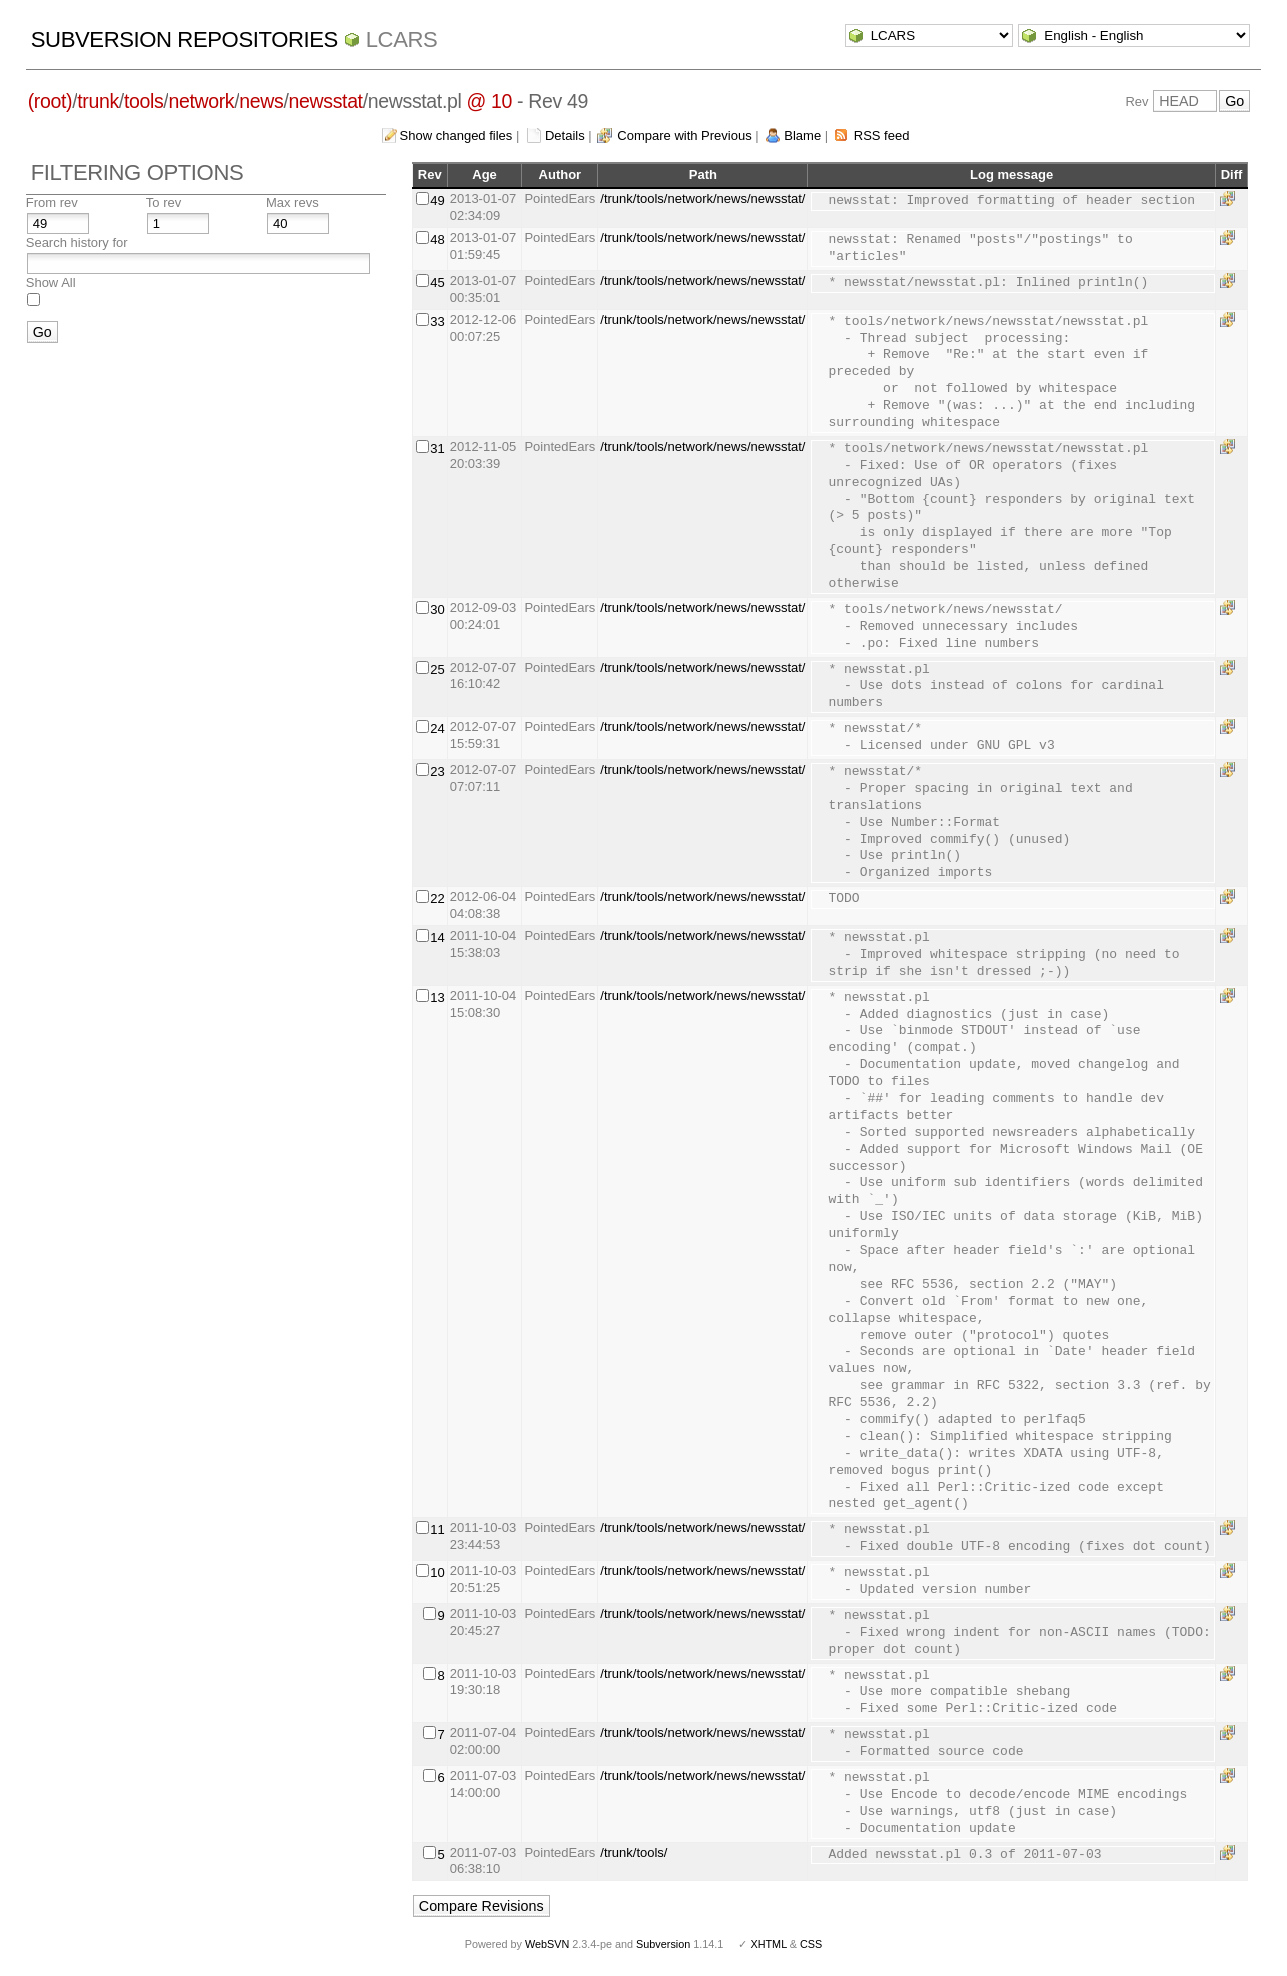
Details (565, 135)
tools (143, 101)
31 (437, 448)
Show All (51, 282)
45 (437, 282)
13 (437, 997)
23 (437, 771)
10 (437, 1572)
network (201, 101)
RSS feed (882, 135)
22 (437, 898)
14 (437, 937)
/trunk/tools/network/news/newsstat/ (702, 198)
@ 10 (490, 101)
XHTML (768, 1944)
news (261, 101)
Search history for (77, 242)
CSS (811, 1944)
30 (437, 609)
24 (437, 728)
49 (437, 200)
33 (437, 321)
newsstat (326, 101)
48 (437, 239)
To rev (163, 202)
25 (437, 669)
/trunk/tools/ (633, 1852)
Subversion (663, 1944)
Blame (802, 135)
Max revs (292, 202)
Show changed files (456, 135)
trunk (98, 101)
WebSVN (547, 1944)
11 (437, 1529)
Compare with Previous (684, 135)
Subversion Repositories (184, 39)
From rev (52, 202)
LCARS (402, 39)
